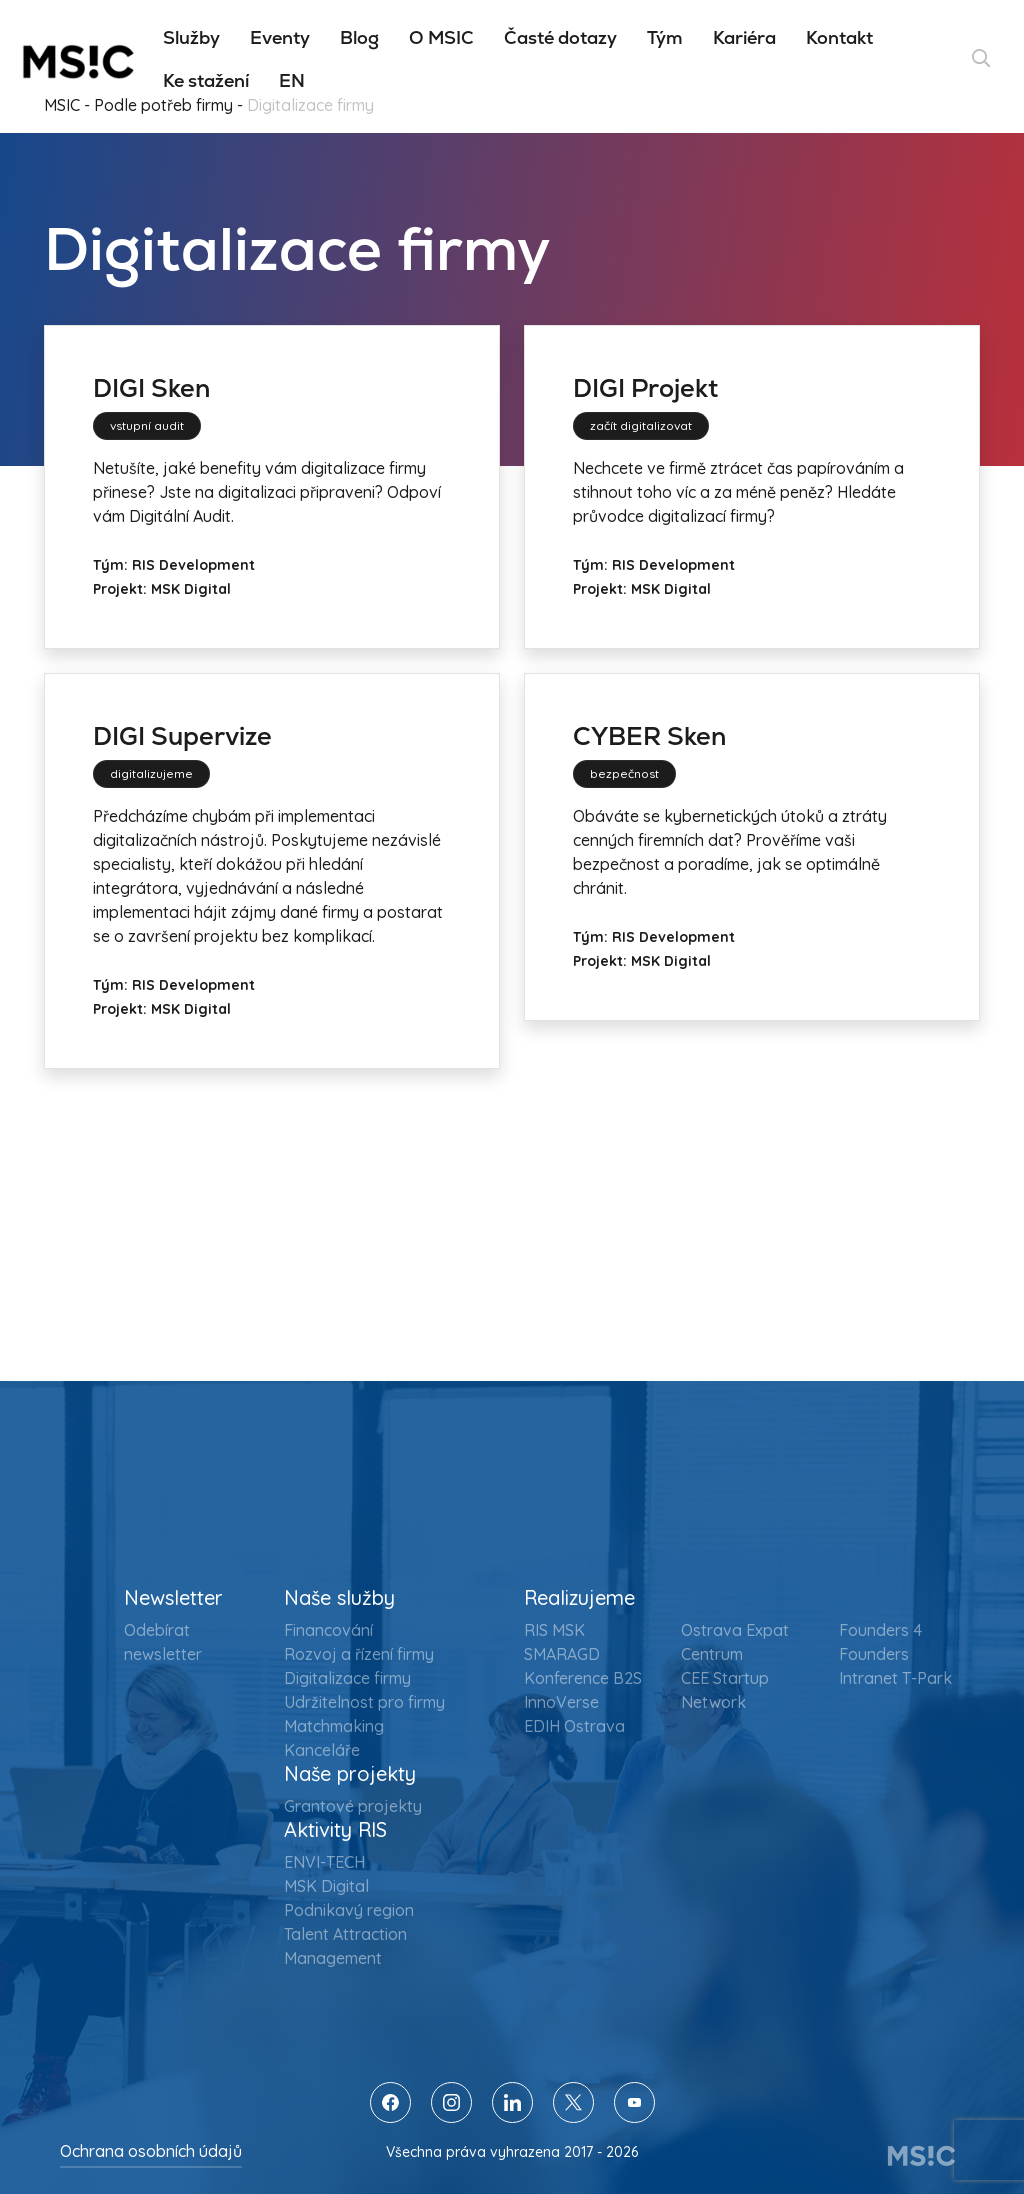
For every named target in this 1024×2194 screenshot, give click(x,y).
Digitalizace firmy (347, 1678)
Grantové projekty (353, 1806)
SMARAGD (562, 1654)
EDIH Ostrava (574, 1726)
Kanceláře (322, 1750)
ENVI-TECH (324, 1862)
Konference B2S (583, 1678)
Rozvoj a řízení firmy (359, 1654)
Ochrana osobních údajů (151, 2151)
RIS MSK (554, 1630)
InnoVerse (561, 1702)
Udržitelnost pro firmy (364, 1702)
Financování (328, 1630)
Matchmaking (334, 1726)
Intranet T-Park (895, 1678)
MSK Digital (326, 1886)
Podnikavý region (349, 1910)
